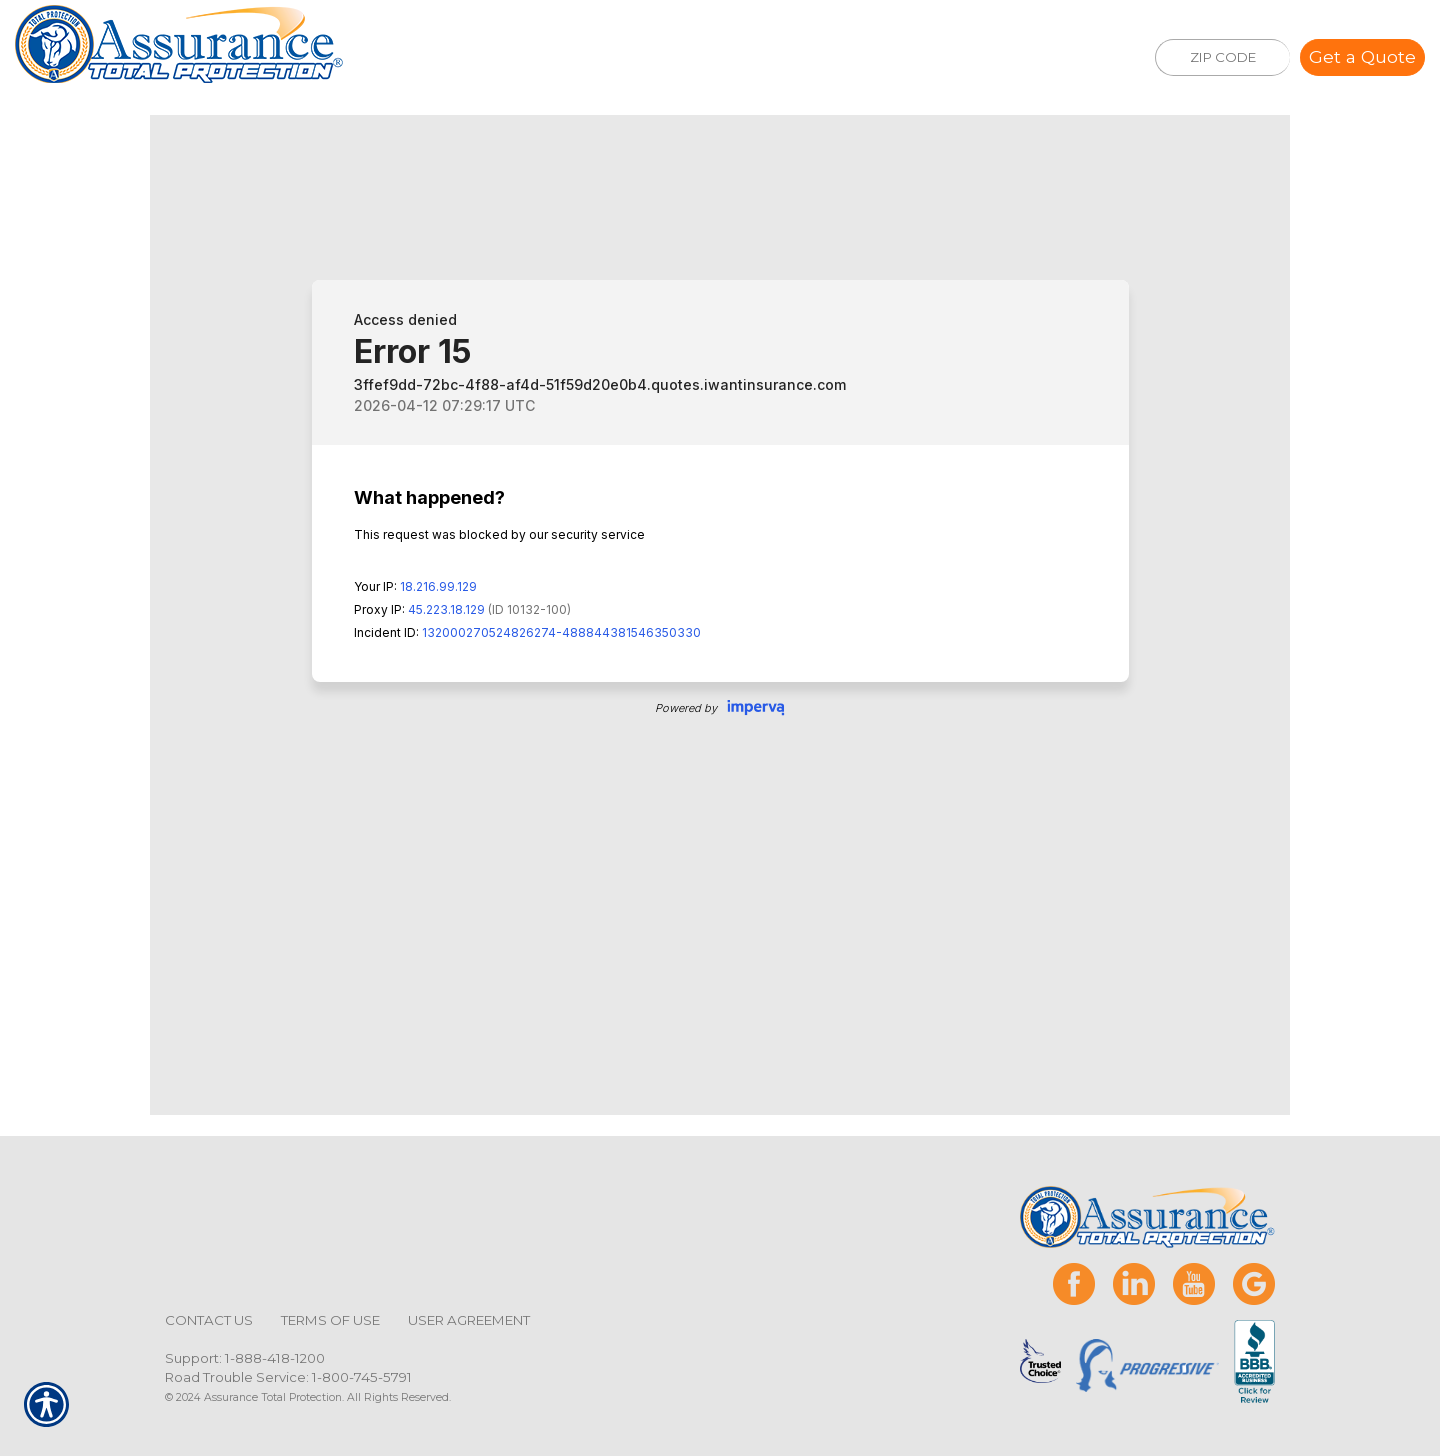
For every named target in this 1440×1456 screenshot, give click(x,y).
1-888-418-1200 (275, 1358)
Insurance (442, 58)
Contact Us (209, 1320)
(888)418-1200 (1000, 60)
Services (569, 58)
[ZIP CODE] (1222, 57)
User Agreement (469, 1320)
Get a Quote (1362, 56)
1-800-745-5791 (362, 1377)
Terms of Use (330, 1320)
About (677, 58)
